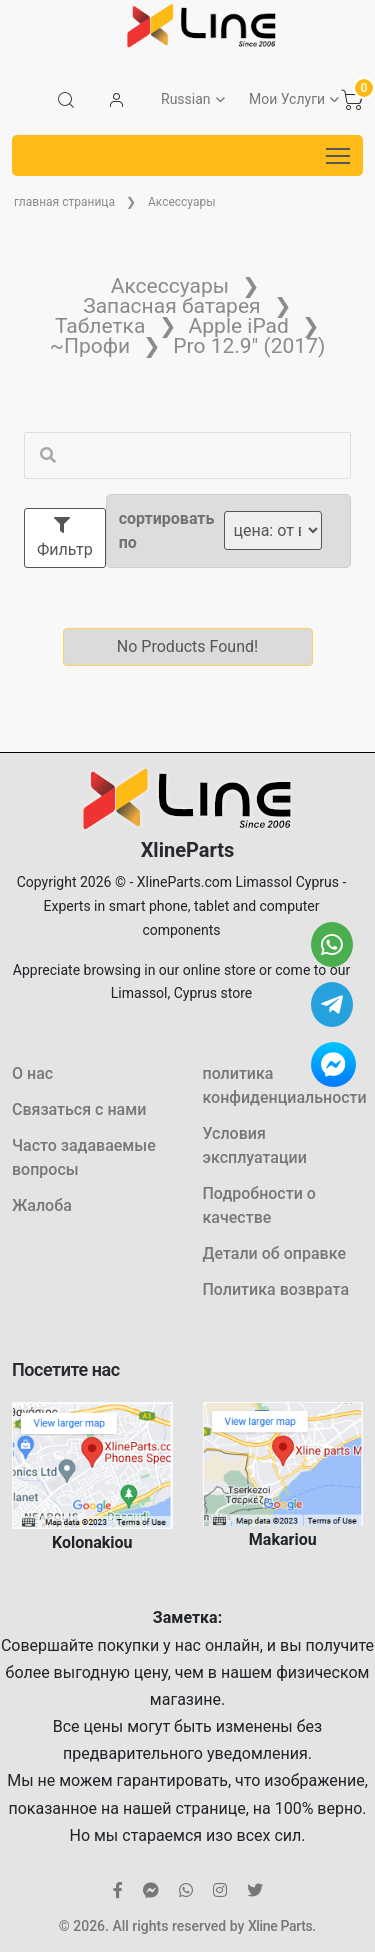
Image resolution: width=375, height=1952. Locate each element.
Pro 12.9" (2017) (249, 346)
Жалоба (42, 1205)
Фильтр (65, 538)
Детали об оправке (274, 1253)
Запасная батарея (171, 306)
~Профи (90, 346)
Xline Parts (280, 1926)
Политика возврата (276, 1289)
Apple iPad (239, 326)
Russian (186, 99)
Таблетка (100, 326)
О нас (32, 1073)
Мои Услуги (287, 99)
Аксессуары (182, 202)
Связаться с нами (79, 1109)
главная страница (64, 202)
